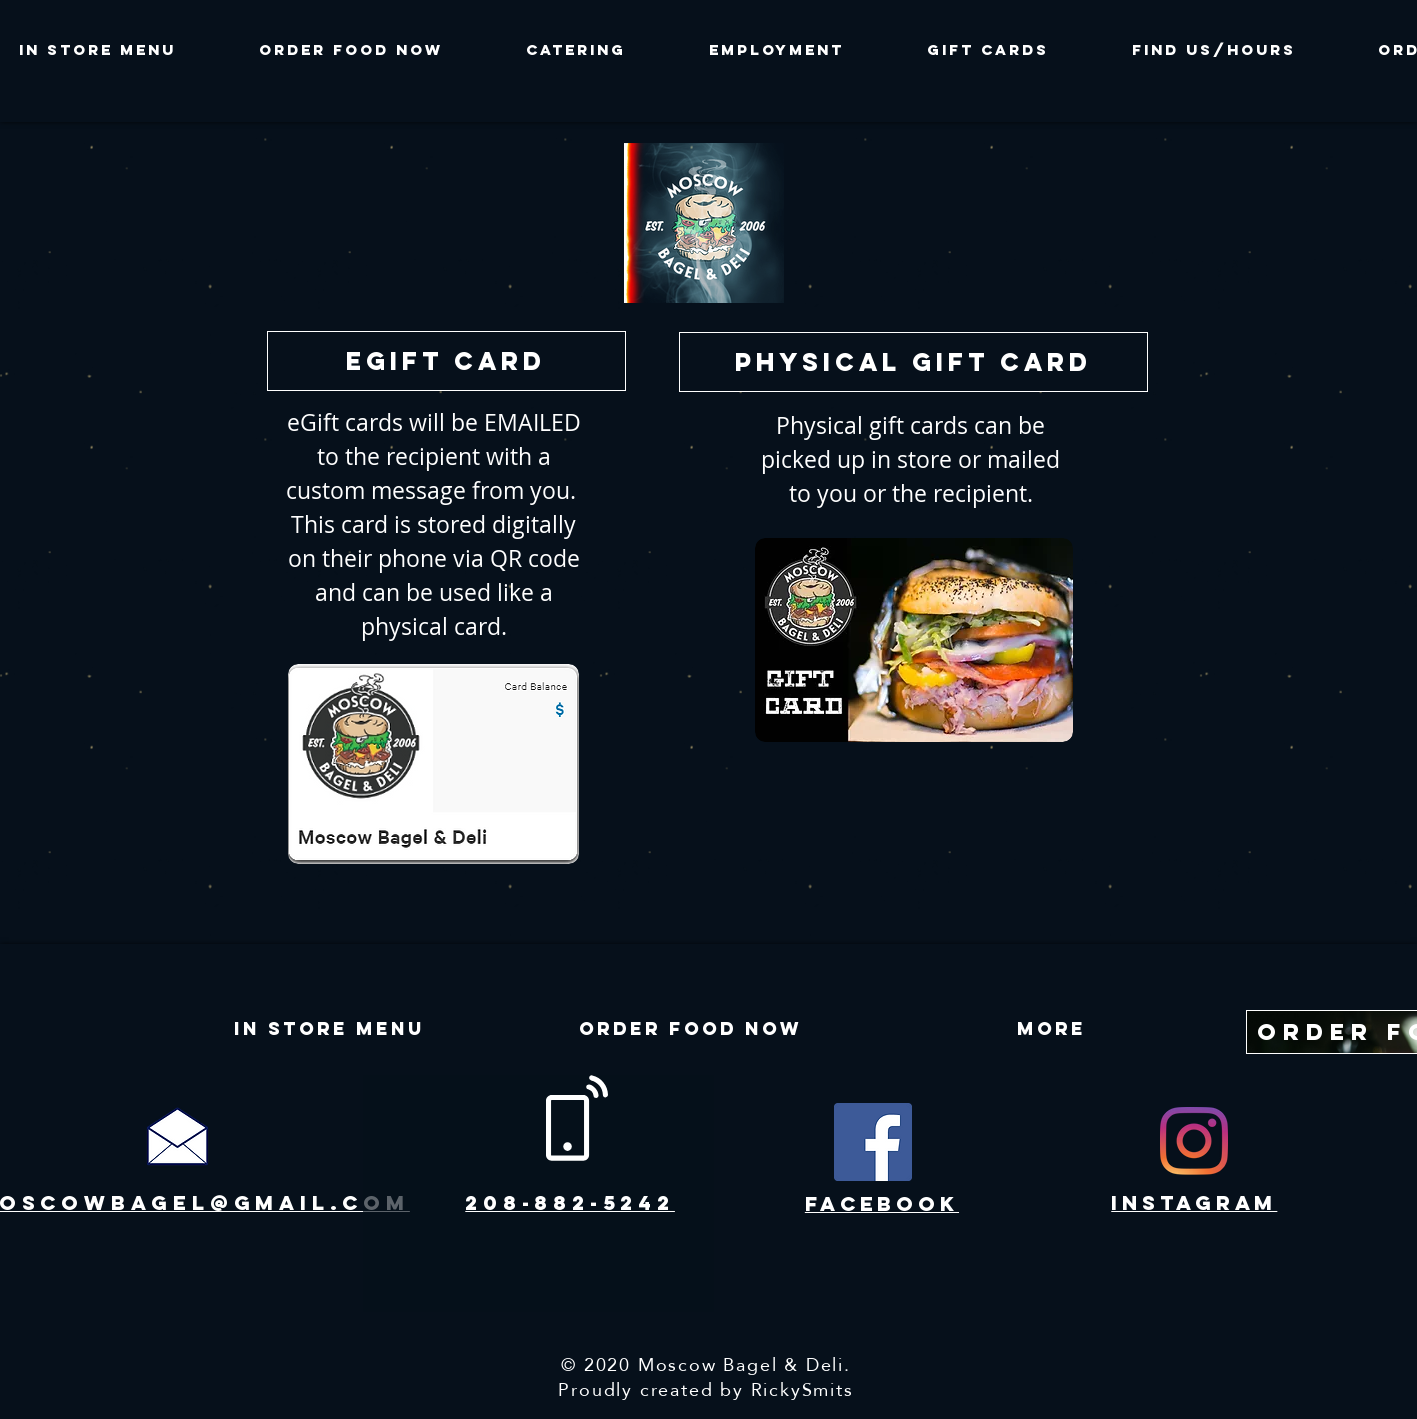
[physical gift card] (913, 362)
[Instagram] (1194, 1141)
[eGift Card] (446, 361)
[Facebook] (873, 1142)
